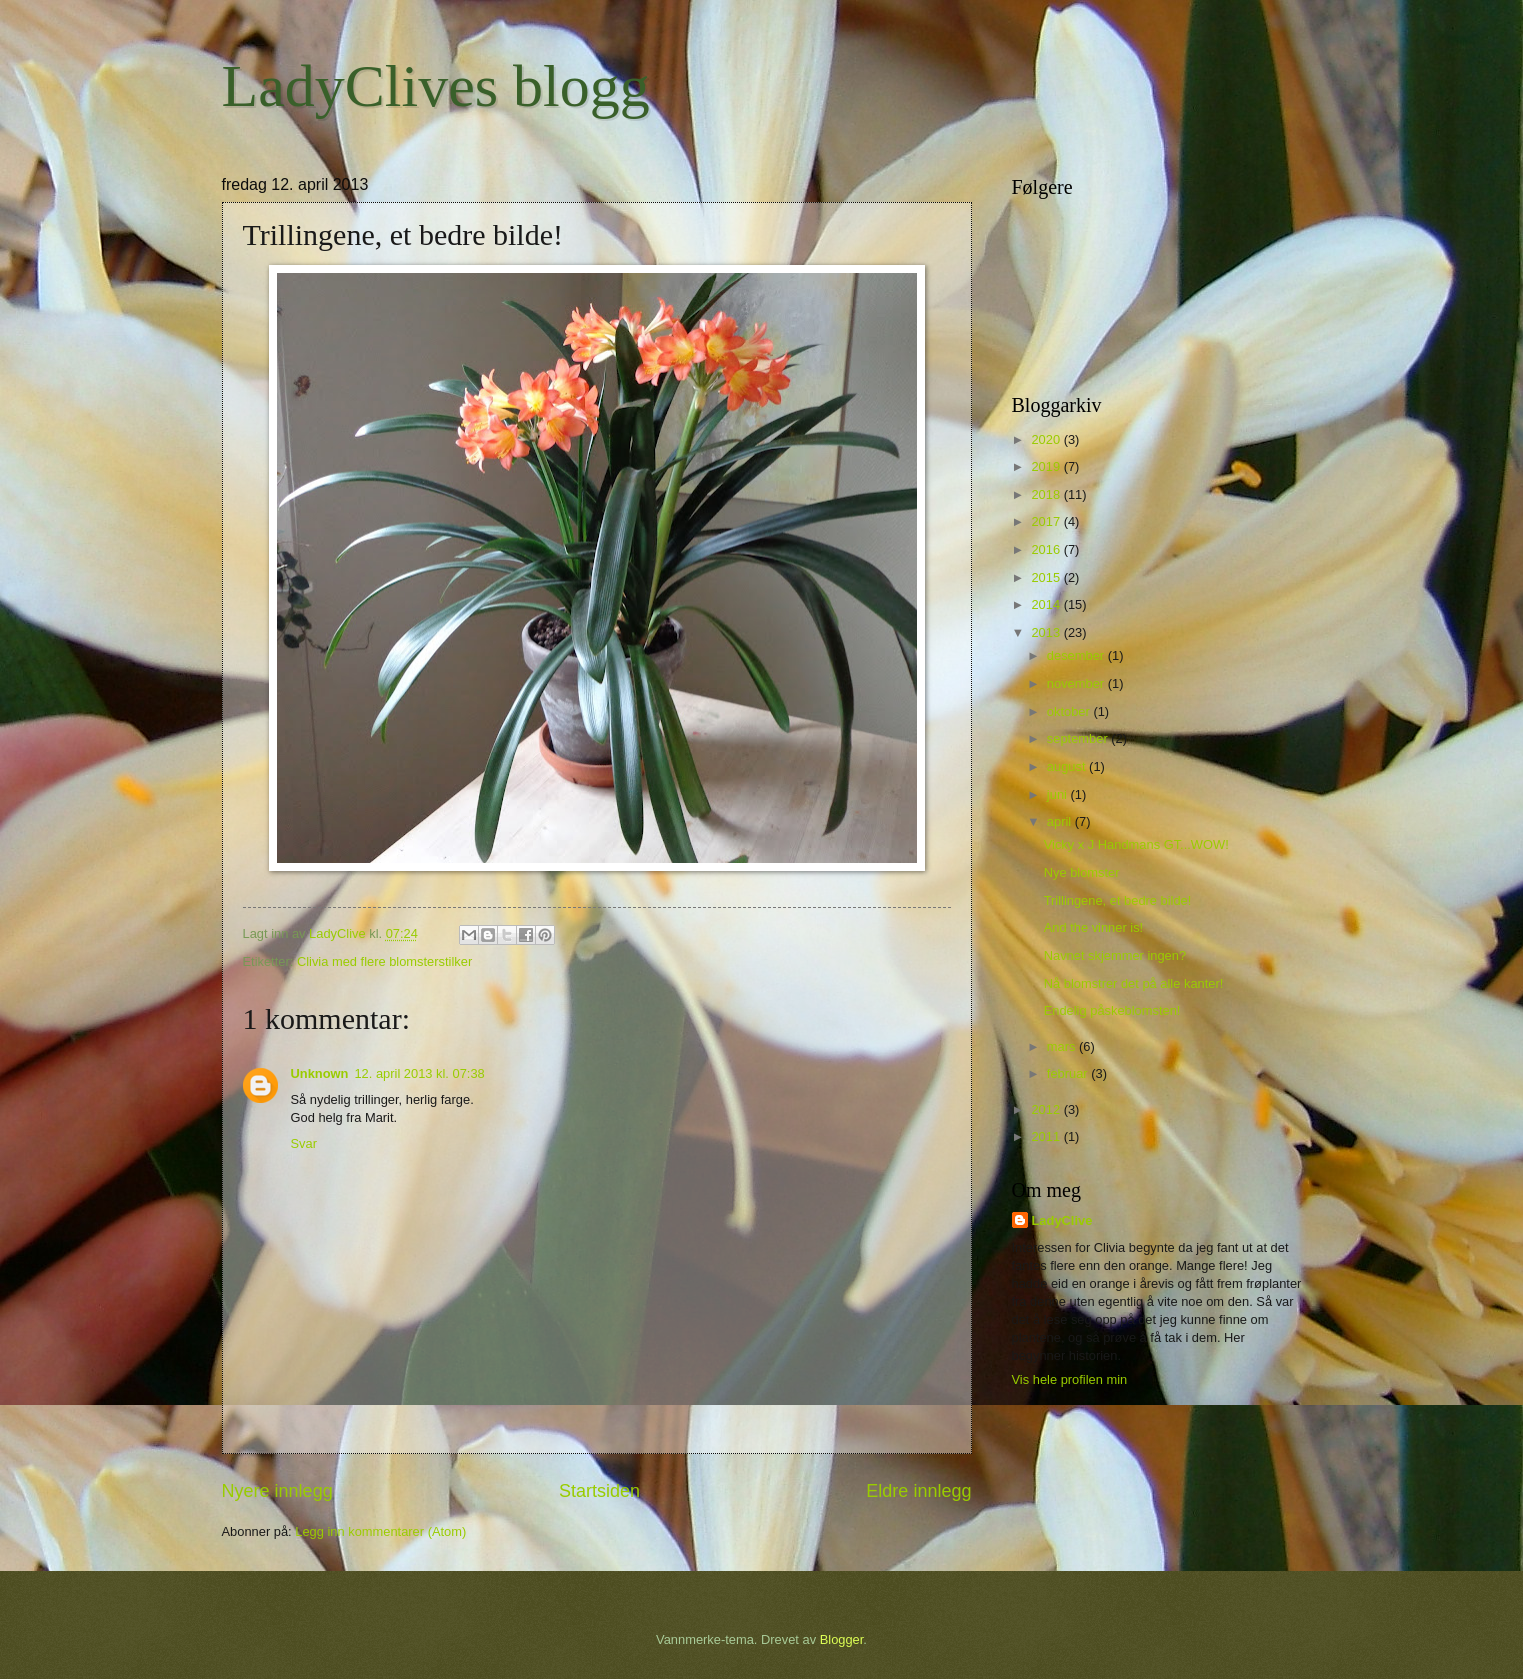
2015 (1047, 577)
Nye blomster (1082, 872)
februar (1069, 1073)
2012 (1047, 1109)
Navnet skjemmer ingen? (1115, 955)
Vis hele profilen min (1070, 1379)
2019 (1047, 466)
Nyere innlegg (277, 1491)
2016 (1047, 549)
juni (1059, 794)
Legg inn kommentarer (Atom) (380, 1531)
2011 (1047, 1136)
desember (1077, 655)
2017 (1047, 521)
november (1077, 683)
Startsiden (599, 1491)
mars (1063, 1046)
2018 (1047, 494)
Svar (304, 1143)
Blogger (842, 1639)
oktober (1070, 711)
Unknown (320, 1073)
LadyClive (1062, 1220)
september (1079, 738)
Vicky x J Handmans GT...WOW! (1136, 844)
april (1061, 821)
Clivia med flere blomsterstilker (384, 961)
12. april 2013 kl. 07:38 (419, 1073)
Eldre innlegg (918, 1491)
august (1068, 766)
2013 (1047, 632)
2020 (1047, 439)
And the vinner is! (1093, 927)
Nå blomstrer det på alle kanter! (1134, 983)
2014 (1047, 604)
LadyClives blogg (436, 86)
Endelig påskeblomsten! (1112, 1010)
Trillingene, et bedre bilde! (1118, 900)
